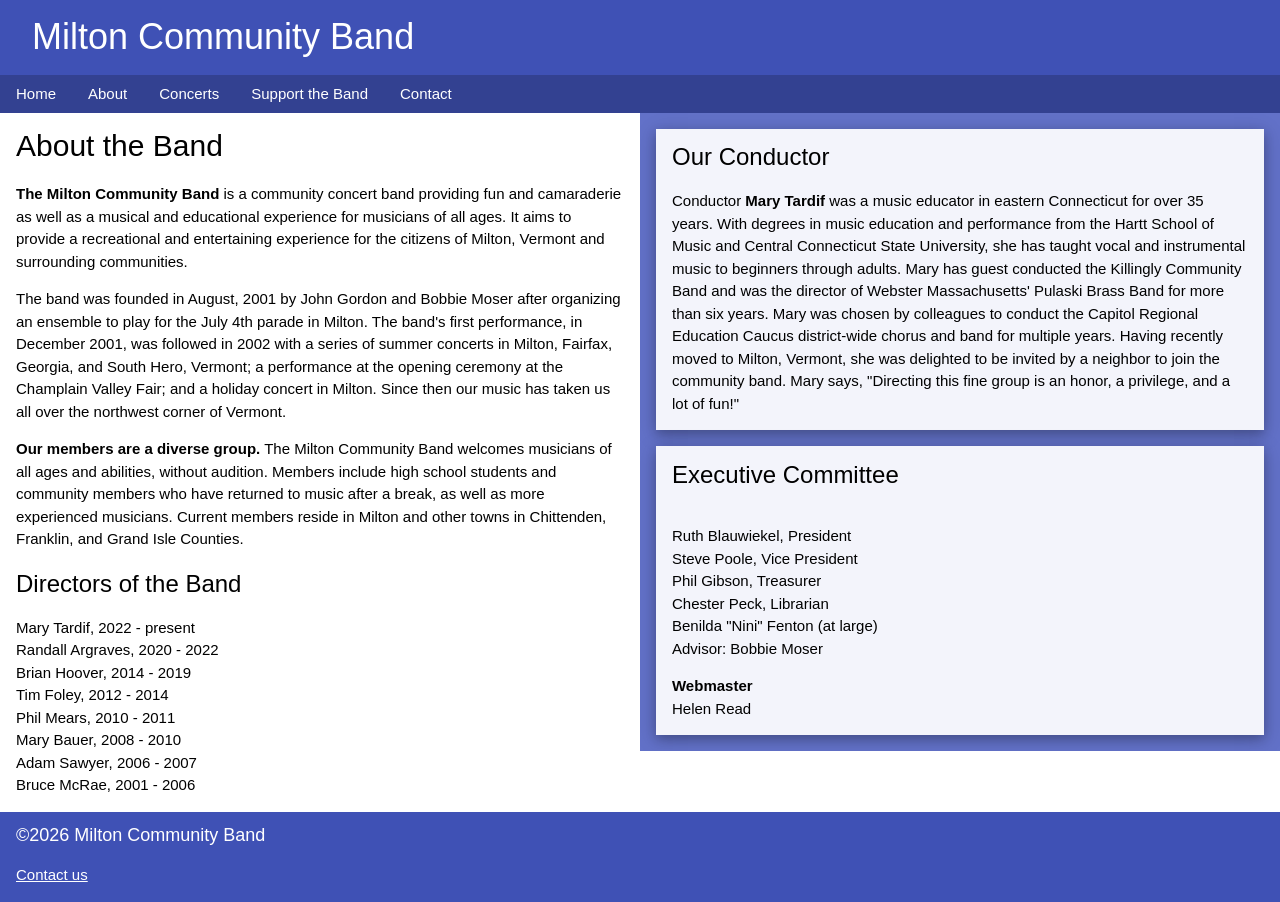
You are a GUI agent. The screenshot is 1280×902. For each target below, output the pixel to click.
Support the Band (309, 93)
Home (36, 93)
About (107, 93)
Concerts (189, 93)
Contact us (52, 874)
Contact (426, 93)
